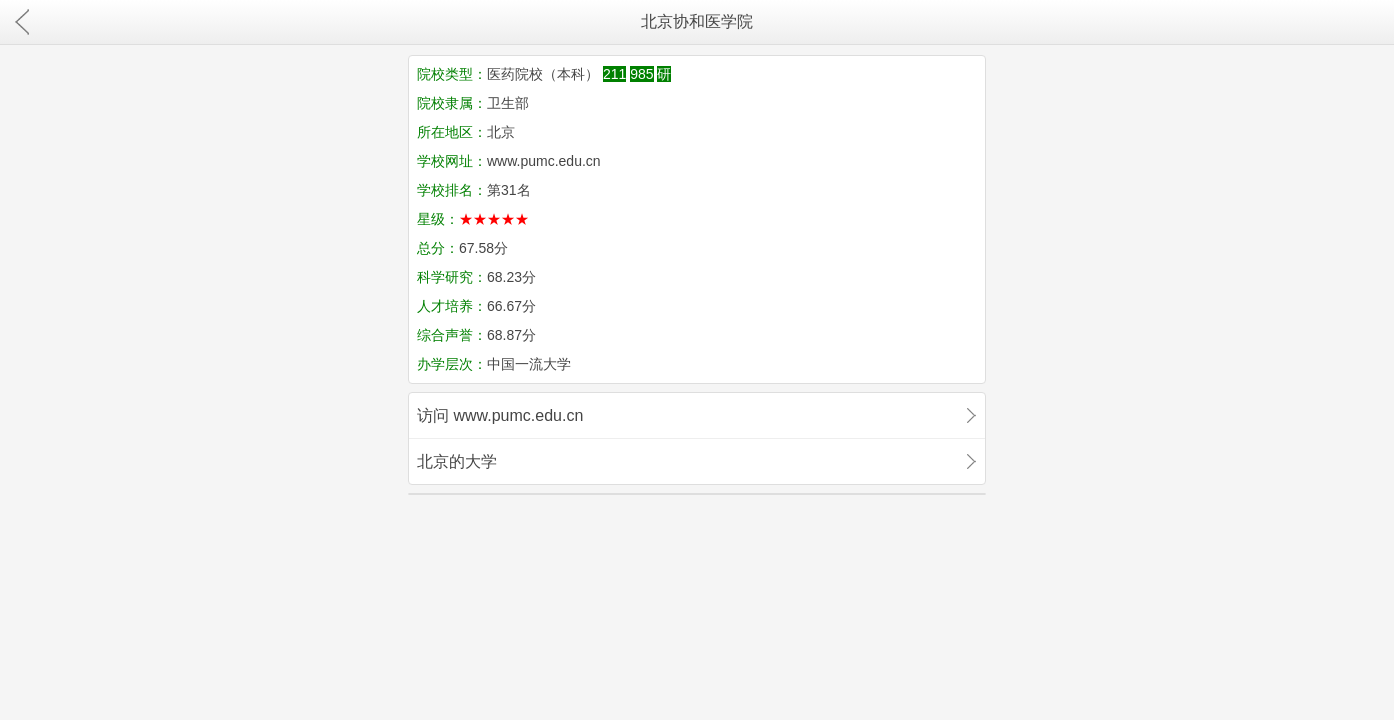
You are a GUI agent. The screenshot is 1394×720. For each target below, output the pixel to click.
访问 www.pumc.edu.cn (500, 415)
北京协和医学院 (697, 21)
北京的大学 (457, 461)
